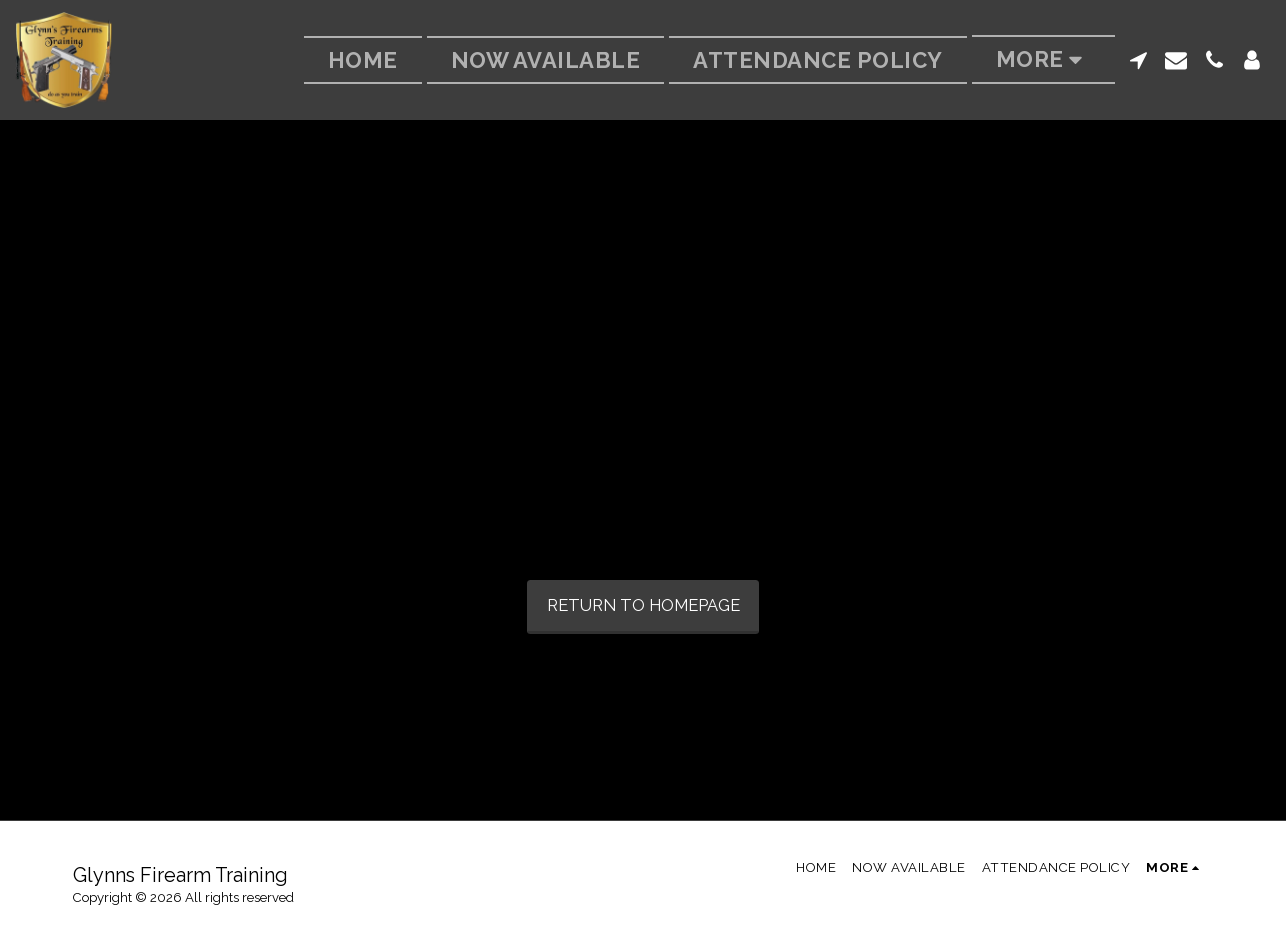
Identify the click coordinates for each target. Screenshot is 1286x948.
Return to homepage (643, 605)
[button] (1138, 60)
